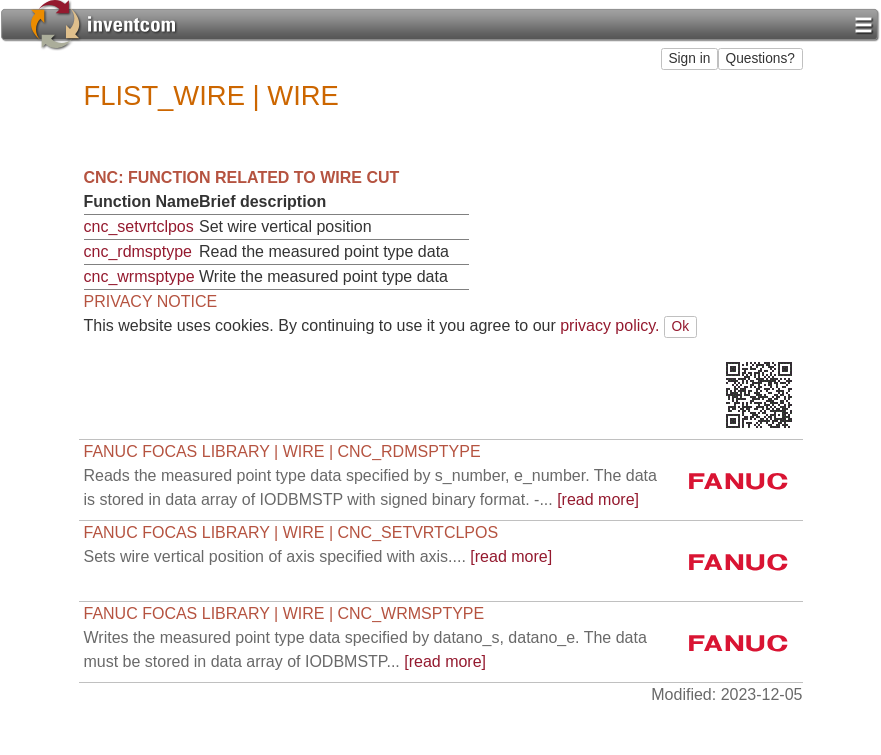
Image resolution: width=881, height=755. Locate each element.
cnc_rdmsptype (138, 251)
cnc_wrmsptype (139, 276)
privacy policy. (609, 325)
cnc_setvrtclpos (139, 226)
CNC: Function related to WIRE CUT (242, 177)
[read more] (318, 556)
